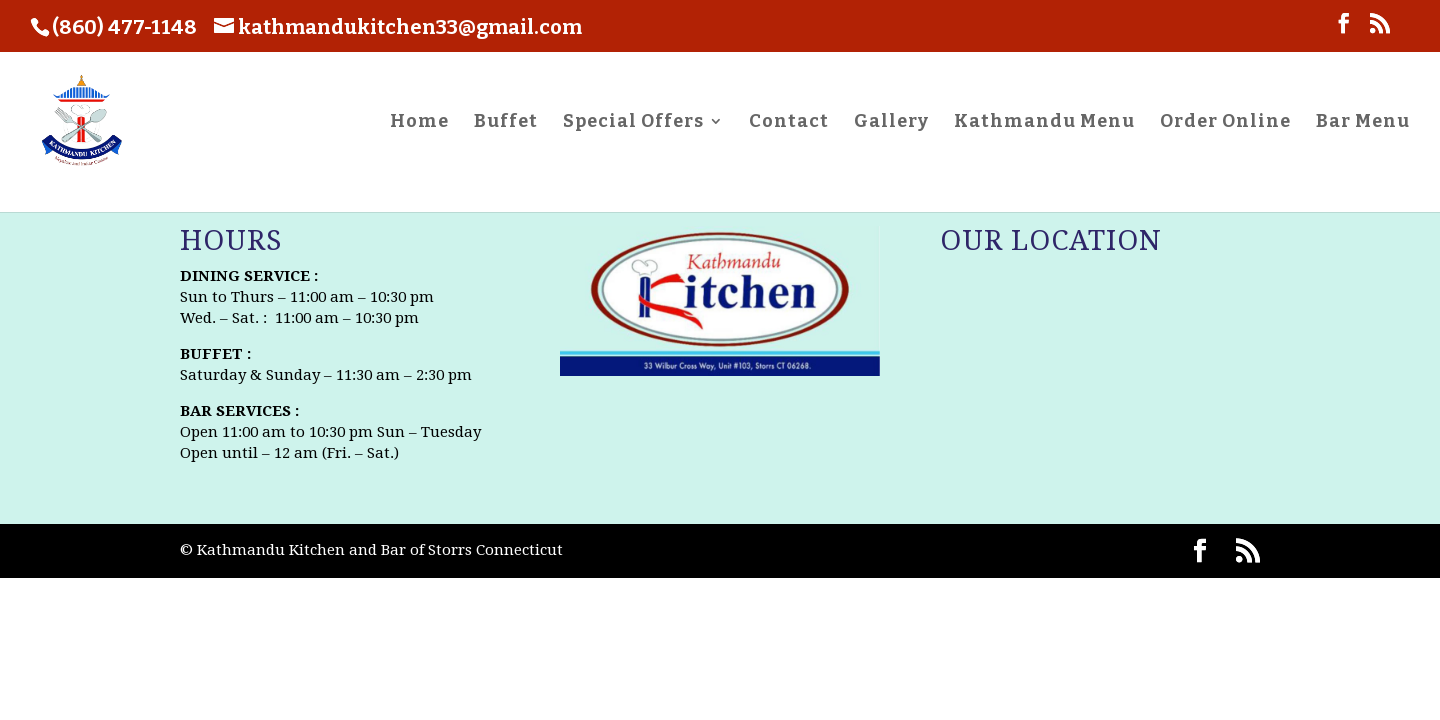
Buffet (506, 123)
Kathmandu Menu (1044, 123)
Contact (789, 123)
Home (419, 123)
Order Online (1225, 123)
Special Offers (633, 123)
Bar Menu (1363, 123)
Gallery (891, 123)
